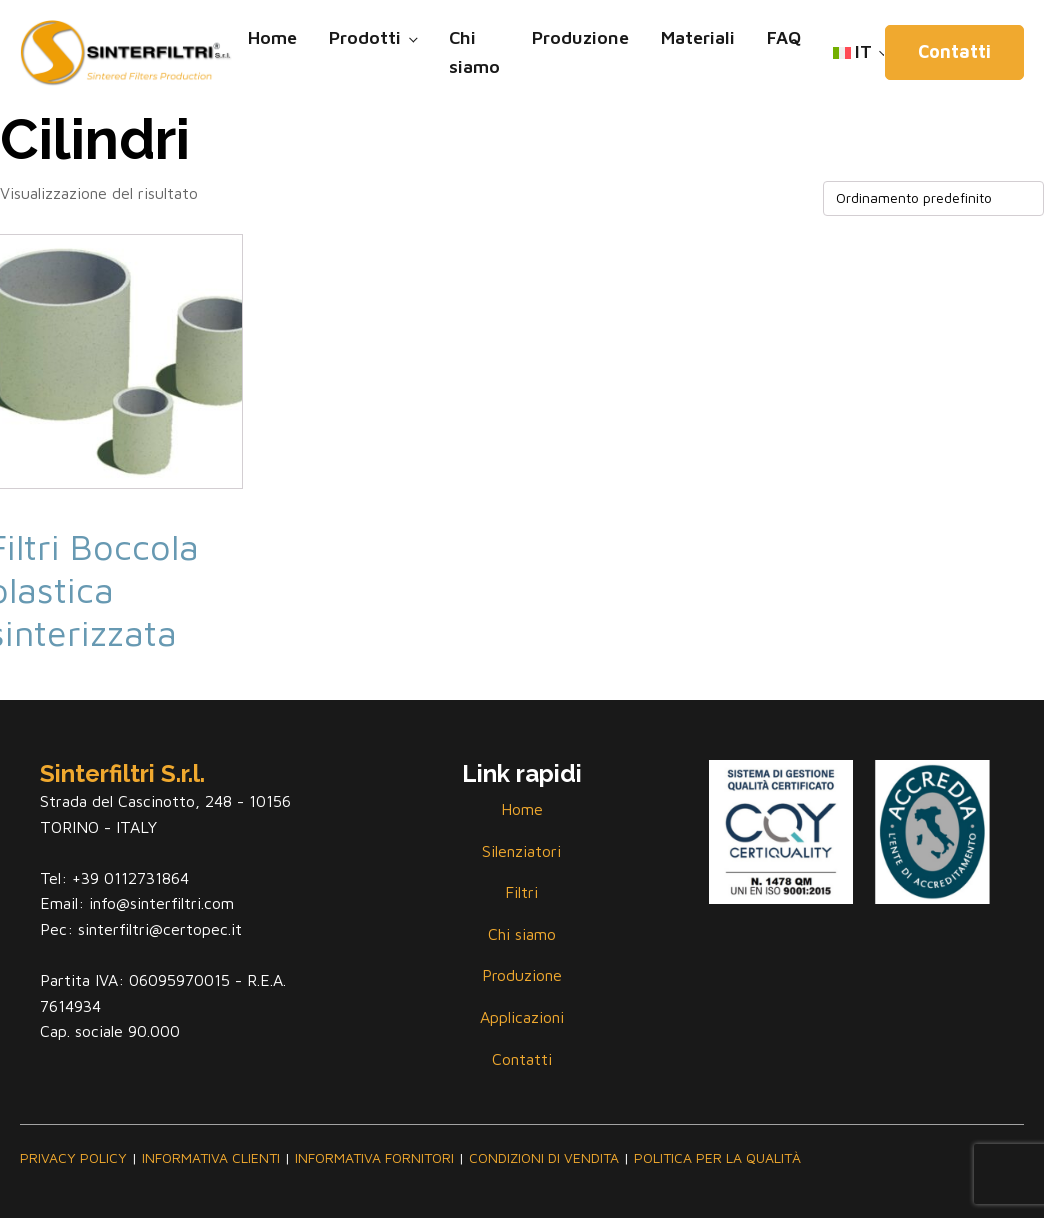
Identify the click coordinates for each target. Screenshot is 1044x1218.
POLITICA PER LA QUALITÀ (717, 1157)
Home (272, 37)
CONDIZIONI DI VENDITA (544, 1157)
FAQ (784, 37)
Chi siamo (474, 52)
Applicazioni (522, 1017)
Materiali (698, 37)
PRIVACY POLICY (73, 1157)
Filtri (521, 892)
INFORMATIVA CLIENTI (211, 1157)
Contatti (954, 51)
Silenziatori (521, 851)
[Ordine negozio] (933, 198)
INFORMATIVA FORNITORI (374, 1157)
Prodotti (365, 37)
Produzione (580, 37)
